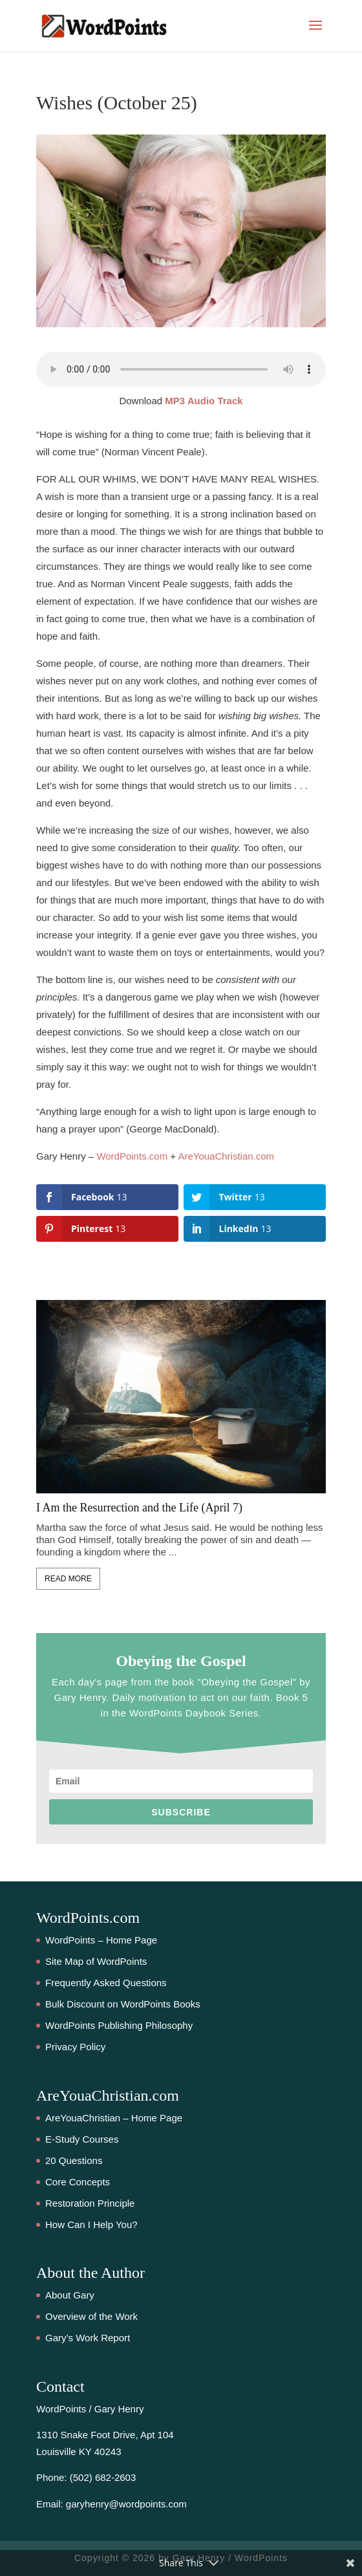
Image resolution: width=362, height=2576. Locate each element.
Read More (68, 1578)
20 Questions (73, 2160)
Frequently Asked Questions (106, 1982)
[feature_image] (181, 1395)
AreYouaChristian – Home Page (113, 2117)
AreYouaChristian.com (226, 1156)
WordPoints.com (131, 1156)
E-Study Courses (81, 2139)
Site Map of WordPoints (96, 1961)
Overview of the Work (91, 2316)
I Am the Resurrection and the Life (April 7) (139, 1507)
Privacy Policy (75, 2046)
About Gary (69, 2294)
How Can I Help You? (91, 2224)
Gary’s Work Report (87, 2337)
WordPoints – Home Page (101, 1939)
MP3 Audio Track (203, 400)
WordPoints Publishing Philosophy (119, 2025)
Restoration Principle (89, 2203)
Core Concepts (77, 2181)
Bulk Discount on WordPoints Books (122, 2003)
